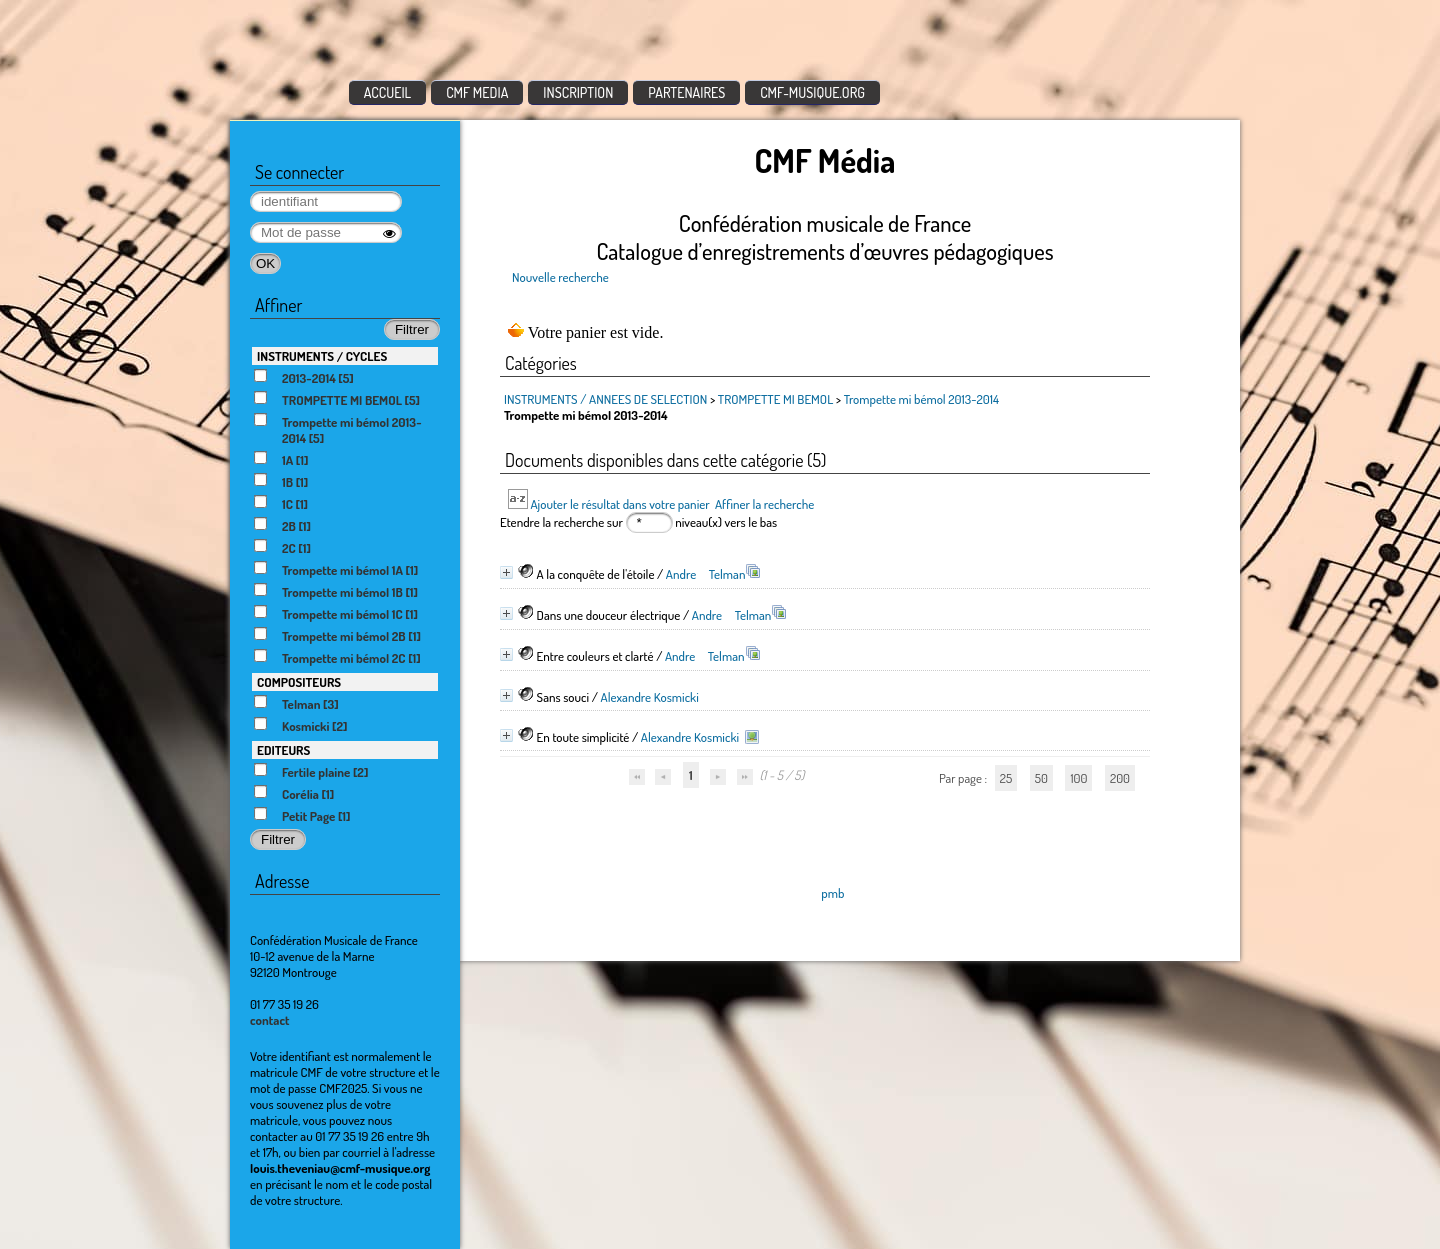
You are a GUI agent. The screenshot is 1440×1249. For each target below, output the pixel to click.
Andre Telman (706, 574)
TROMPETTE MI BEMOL (775, 399)
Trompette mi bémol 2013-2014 (921, 399)
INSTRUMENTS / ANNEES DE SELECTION (605, 399)
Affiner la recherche (764, 504)
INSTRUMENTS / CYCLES (322, 356)
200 (1120, 778)
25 (1006, 778)
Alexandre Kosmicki (650, 697)
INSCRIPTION (578, 92)
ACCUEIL (388, 92)
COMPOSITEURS (299, 682)
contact (270, 1020)
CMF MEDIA (477, 92)
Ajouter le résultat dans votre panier (619, 504)
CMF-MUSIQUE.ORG (812, 92)
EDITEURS (283, 750)
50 (1041, 778)
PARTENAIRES (686, 92)
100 (1078, 778)
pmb (832, 893)
